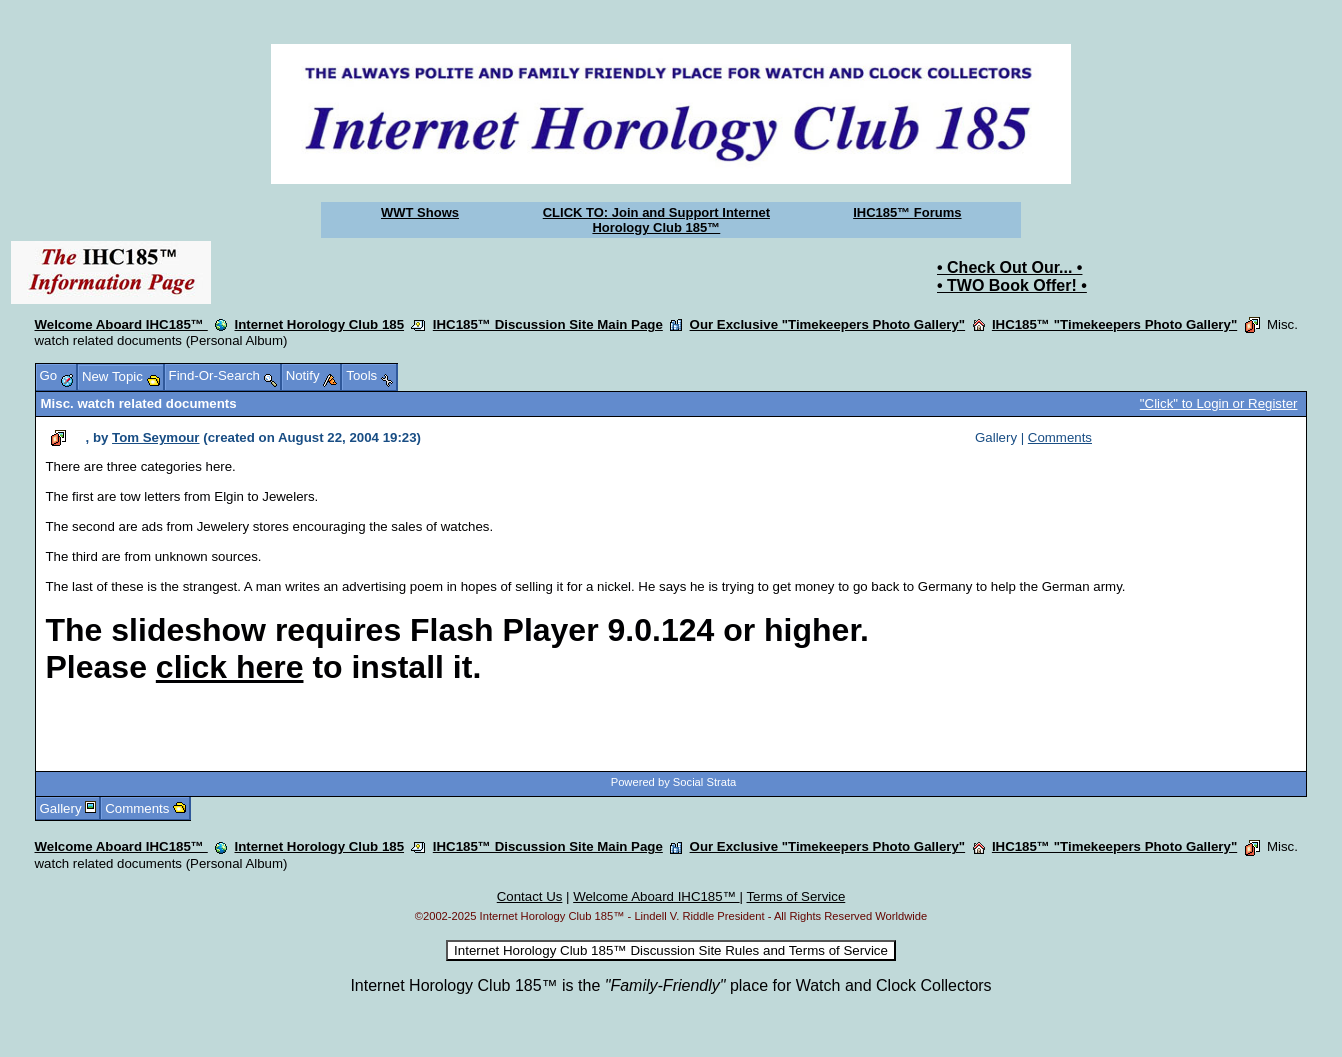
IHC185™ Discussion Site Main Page (548, 324)
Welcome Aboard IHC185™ (121, 324)
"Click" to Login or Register (1219, 403)
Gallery (61, 808)
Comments (1060, 437)
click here (230, 667)
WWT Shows (420, 212)
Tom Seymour (155, 437)
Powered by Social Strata (674, 782)
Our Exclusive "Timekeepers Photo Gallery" (828, 324)
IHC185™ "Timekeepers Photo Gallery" (1114, 324)
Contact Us (530, 896)
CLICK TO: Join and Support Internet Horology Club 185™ (656, 220)
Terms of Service (795, 896)
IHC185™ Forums (907, 212)
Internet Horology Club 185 (320, 324)
